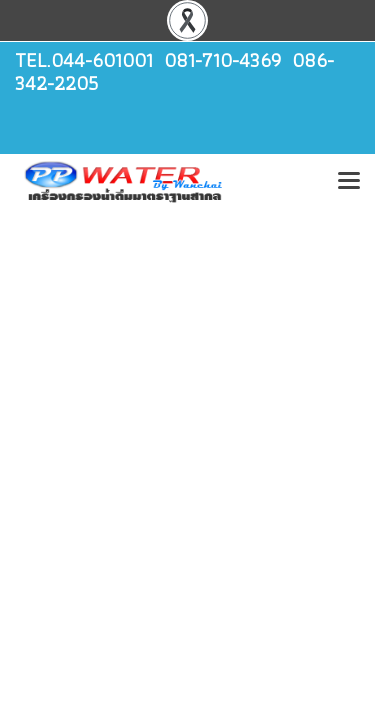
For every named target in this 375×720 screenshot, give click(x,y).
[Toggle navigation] (349, 182)
